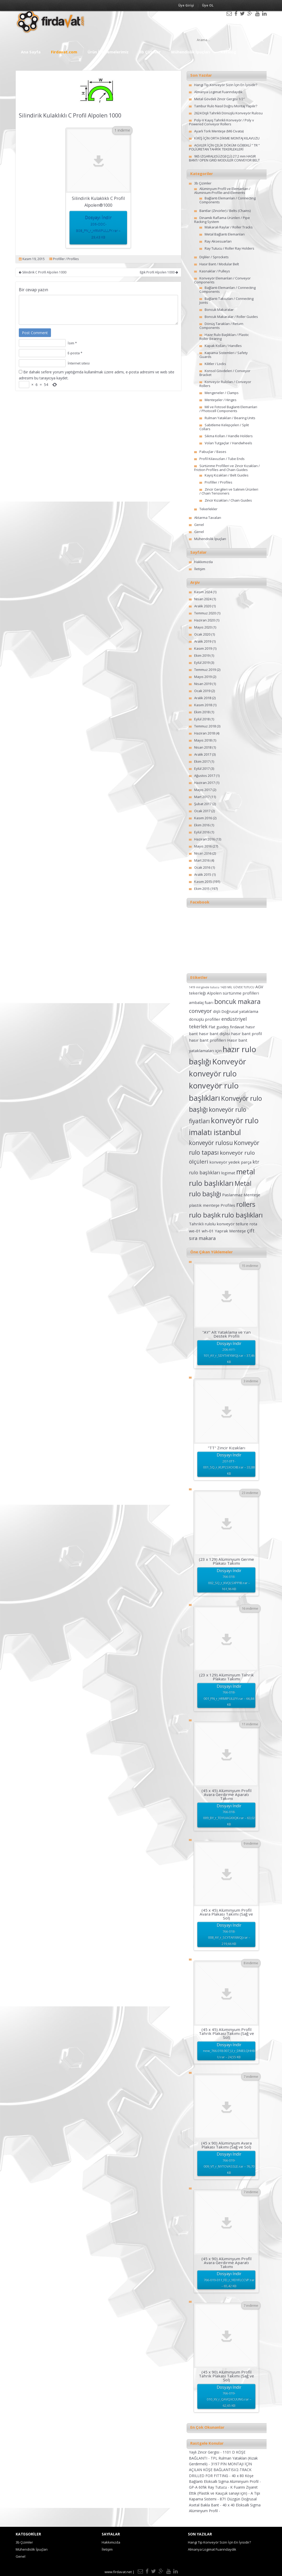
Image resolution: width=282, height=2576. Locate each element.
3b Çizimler (150, 51)
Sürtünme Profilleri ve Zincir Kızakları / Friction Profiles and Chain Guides (227, 467)
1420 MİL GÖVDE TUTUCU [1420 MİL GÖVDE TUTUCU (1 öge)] (237, 987)
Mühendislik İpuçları (190, 51)
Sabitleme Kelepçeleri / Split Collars (224, 427)
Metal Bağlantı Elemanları (225, 234)
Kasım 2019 (203, 648)
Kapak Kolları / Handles (223, 345)
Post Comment (35, 332)
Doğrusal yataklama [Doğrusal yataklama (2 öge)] (239, 1011)
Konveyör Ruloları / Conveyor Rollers (225, 383)
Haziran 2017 (204, 782)
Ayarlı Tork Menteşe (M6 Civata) (219, 131)
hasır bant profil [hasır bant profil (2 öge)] (246, 1033)
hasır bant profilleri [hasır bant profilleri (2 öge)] (207, 1040)
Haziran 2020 (204, 620)
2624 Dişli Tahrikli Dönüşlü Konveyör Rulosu (228, 113)
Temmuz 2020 (205, 613)
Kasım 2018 (203, 705)
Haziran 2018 (204, 733)
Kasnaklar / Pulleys (214, 271)
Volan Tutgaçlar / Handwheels (228, 443)
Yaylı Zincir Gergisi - (206, 2452)
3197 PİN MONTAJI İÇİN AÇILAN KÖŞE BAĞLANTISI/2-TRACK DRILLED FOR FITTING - (220, 2469)
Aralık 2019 (202, 641)
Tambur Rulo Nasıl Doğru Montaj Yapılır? (225, 106)
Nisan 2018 (202, 747)
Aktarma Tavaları (207, 517)
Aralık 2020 (202, 606)
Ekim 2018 (202, 712)
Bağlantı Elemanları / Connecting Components (227, 200)
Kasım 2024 (203, 592)
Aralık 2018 (202, 697)
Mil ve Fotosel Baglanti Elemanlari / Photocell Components (228, 409)
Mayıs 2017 (203, 789)
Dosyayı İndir (98, 228)
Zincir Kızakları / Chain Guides (228, 500)
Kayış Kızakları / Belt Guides (227, 475)
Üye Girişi (186, 5)
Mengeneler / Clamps (222, 392)
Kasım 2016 (203, 818)
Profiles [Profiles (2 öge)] (228, 1205)
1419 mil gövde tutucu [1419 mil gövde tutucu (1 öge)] (204, 987)
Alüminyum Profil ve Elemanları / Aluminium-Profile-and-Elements (222, 190)
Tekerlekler (208, 509)
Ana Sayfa (31, 51)
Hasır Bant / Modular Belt (219, 264)
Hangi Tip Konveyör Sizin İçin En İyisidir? (225, 84)
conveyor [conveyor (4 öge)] (200, 1010)
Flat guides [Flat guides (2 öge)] (219, 1026)
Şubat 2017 (202, 803)
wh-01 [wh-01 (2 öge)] (208, 1230)
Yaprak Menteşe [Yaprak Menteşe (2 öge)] (230, 1230)
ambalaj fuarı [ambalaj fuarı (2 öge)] (201, 1002)
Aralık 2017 (202, 754)
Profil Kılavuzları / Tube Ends (222, 458)
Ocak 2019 (202, 690)
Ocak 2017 (202, 811)
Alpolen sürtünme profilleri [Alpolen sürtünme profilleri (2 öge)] (233, 993)
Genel (199, 524)
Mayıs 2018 (203, 740)
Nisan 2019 (202, 683)
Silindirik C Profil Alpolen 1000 (42, 272)
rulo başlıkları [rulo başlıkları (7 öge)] (242, 1215)
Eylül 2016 (202, 832)
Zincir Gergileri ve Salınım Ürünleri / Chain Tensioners (228, 491)
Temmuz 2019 (205, 669)
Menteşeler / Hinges (221, 399)
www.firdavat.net (118, 2571)
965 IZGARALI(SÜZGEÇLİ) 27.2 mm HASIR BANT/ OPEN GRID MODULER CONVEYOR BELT (224, 158)
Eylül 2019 (202, 662)
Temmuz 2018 (205, 726)
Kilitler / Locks (215, 363)
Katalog (228, 51)
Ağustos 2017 (204, 775)
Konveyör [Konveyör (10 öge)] (229, 1061)
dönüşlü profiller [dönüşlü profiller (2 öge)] (204, 1019)
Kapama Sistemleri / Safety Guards (223, 354)
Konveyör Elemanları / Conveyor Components (222, 280)
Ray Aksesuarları (218, 241)
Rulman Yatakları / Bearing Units (230, 418)
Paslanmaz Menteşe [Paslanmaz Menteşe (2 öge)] (241, 1194)
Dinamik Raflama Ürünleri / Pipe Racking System (222, 219)
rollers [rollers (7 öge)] (245, 1204)
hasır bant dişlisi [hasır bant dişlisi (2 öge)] (214, 1033)
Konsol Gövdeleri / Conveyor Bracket (224, 372)
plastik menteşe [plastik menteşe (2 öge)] (204, 1205)
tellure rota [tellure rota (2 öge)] (246, 1223)
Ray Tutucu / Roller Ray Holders (229, 248)
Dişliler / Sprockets (214, 257)
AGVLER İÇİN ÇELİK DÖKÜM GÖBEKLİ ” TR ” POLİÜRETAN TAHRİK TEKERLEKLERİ (224, 147)
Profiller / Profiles (66, 259)
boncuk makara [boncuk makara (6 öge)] (237, 1001)
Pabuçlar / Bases (212, 451)
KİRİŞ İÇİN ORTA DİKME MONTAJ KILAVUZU (227, 138)
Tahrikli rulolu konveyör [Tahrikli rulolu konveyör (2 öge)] (212, 1223)
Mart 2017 (202, 796)
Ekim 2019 (202, 655)
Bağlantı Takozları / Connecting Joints (226, 300)
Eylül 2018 (202, 719)
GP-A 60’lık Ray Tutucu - (209, 2487)
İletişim (199, 568)
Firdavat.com (64, 51)
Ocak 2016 (202, 867)
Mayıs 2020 (203, 627)
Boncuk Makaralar (219, 309)
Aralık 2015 (202, 874)
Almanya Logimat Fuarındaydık (218, 91)
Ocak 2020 (202, 634)
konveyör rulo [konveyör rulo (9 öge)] (213, 1074)
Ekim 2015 (202, 888)
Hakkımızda (203, 561)
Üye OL (208, 5)
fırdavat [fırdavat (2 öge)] (237, 1026)
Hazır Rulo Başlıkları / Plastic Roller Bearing (224, 336)
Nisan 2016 (202, 853)
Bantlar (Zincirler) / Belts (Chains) (225, 210)
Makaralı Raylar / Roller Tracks (229, 227)
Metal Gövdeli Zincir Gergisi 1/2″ (219, 99)
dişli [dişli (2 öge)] (216, 1011)
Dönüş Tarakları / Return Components (221, 325)
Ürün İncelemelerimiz (108, 51)
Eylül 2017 (202, 768)
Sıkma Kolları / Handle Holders (229, 436)
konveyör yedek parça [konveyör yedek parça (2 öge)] (230, 1162)
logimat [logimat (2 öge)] (228, 1172)
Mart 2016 (202, 860)
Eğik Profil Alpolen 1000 (159, 272)
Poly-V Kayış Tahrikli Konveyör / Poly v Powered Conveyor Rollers (221, 122)
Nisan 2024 (202, 599)
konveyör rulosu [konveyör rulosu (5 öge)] (211, 1143)
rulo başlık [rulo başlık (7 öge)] (205, 1215)
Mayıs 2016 (203, 846)
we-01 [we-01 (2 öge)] (195, 1230)
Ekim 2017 (202, 761)
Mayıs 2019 (203, 676)
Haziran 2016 (204, 839)
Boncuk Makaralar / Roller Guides (231, 316)
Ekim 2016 (202, 825)
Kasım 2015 (203, 881)
